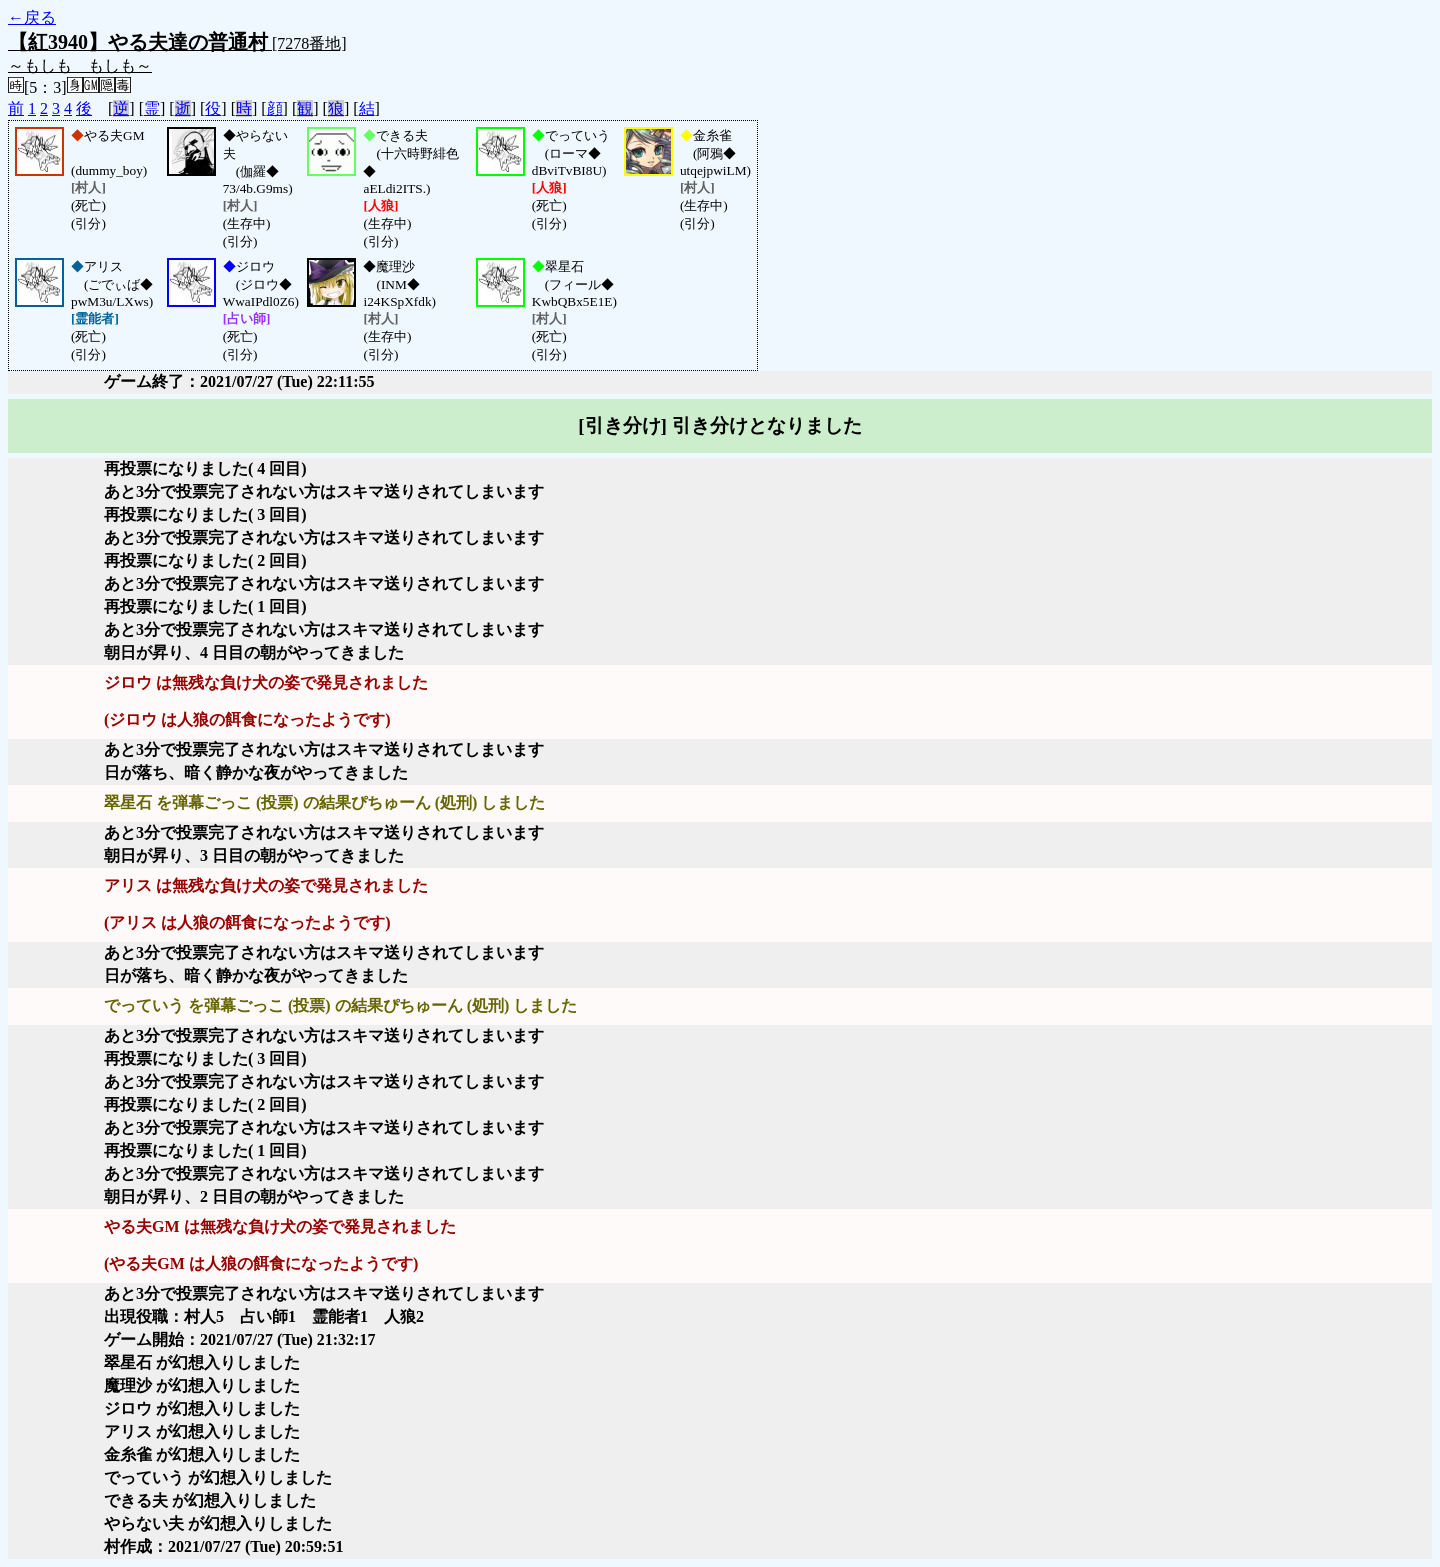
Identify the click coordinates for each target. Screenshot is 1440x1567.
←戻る (32, 17)
